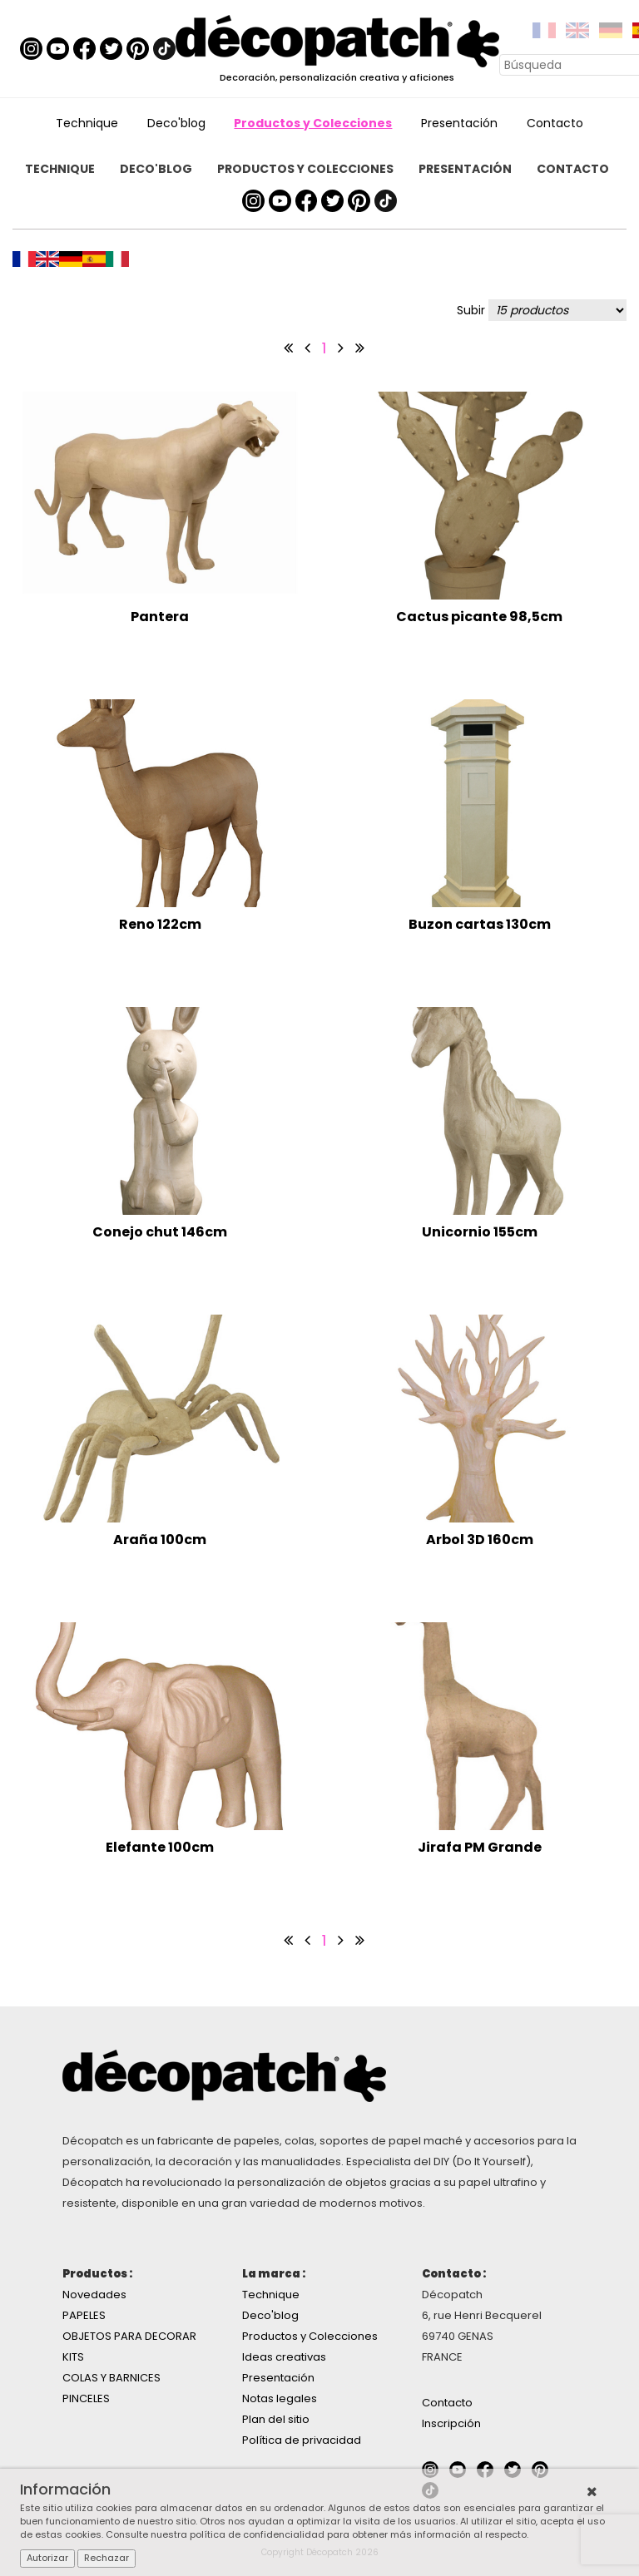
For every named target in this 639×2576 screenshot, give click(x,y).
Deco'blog (176, 123)
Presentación (459, 123)
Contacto (555, 123)
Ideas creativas (284, 2357)
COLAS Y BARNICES (111, 2378)
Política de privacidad (301, 2440)
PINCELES (86, 2398)
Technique (87, 123)
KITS (73, 2357)
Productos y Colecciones (313, 123)
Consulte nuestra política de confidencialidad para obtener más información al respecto (316, 2534)
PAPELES (84, 2315)
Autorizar (47, 2557)
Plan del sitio (276, 2419)
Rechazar (106, 2557)
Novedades (94, 2294)
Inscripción (451, 2423)
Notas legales (279, 2398)
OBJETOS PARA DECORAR (129, 2336)
